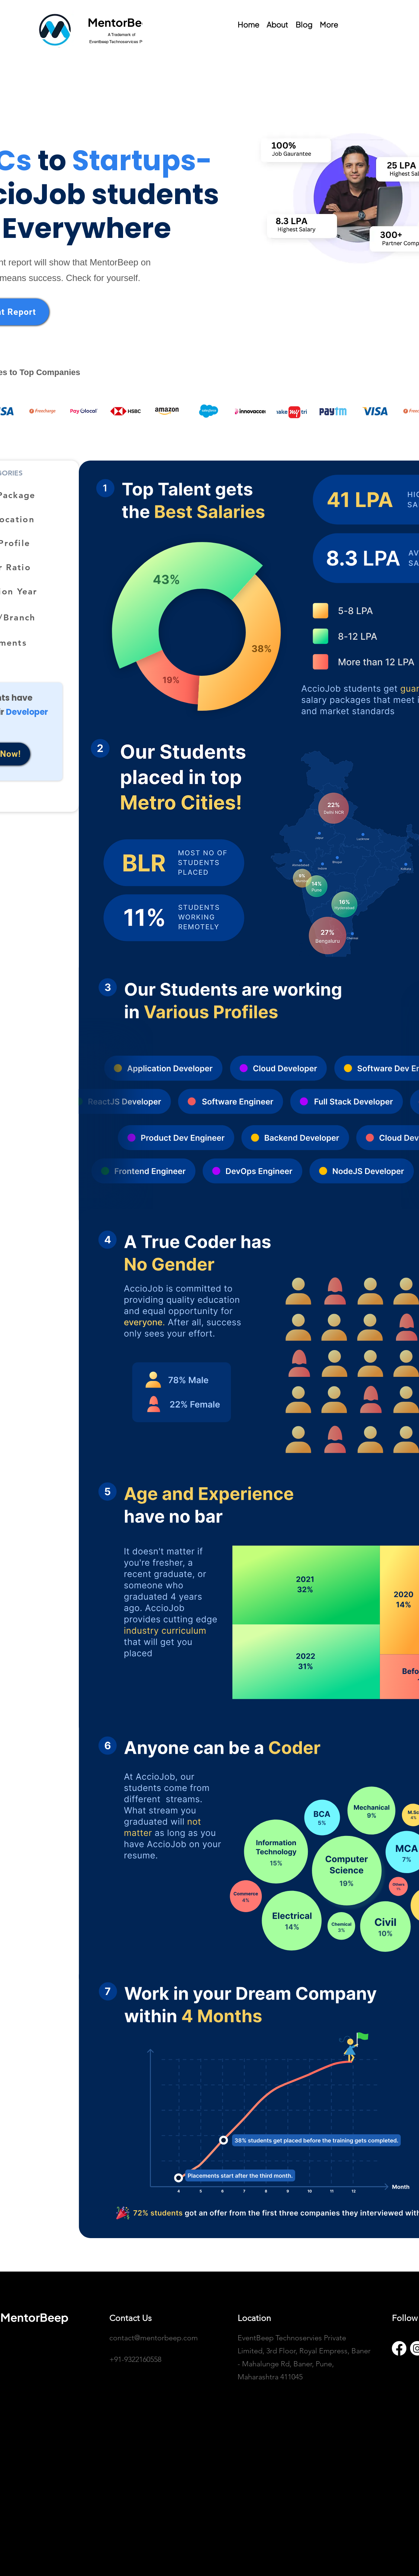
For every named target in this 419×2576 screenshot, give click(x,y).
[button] (329, 24)
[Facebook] (399, 2348)
